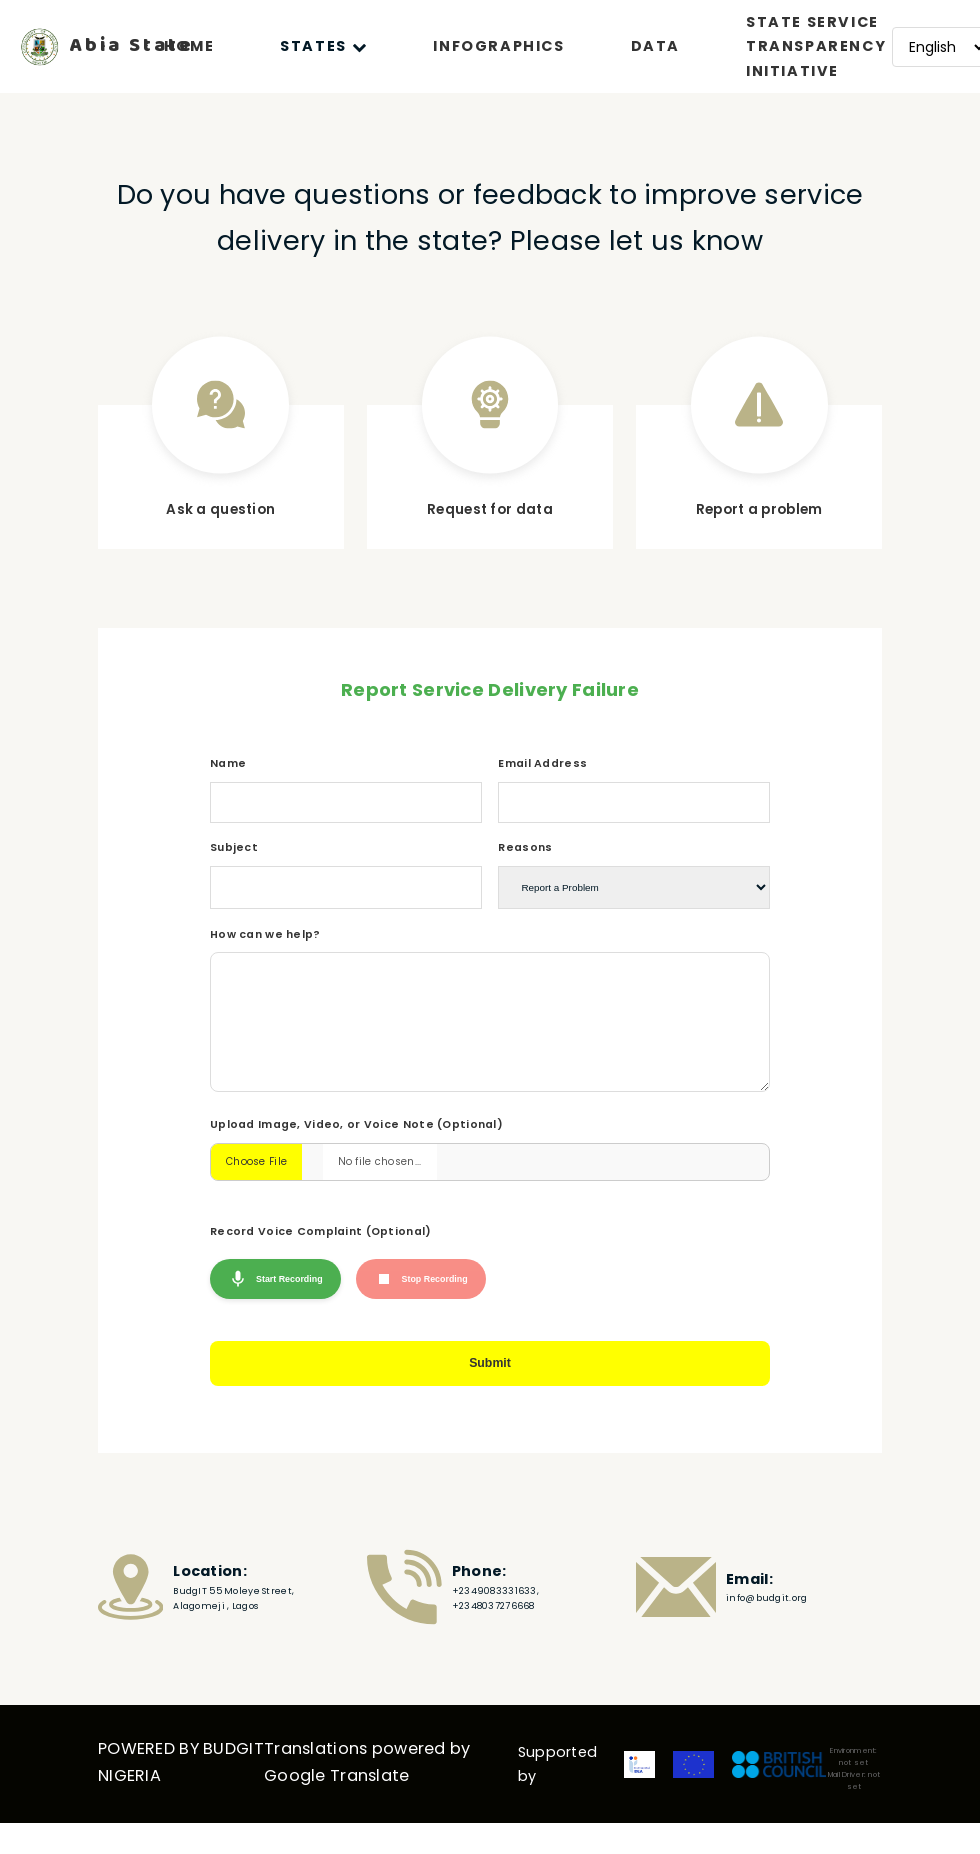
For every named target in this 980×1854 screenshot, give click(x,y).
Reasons (525, 847)
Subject (234, 847)
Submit (490, 1398)
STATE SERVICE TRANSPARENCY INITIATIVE (816, 46)
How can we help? (265, 934)
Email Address (542, 763)
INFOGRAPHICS (498, 46)
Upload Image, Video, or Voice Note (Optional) (356, 1154)
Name (228, 763)
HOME (189, 46)
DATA (655, 46)
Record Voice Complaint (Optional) (321, 1261)
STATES (323, 46)
